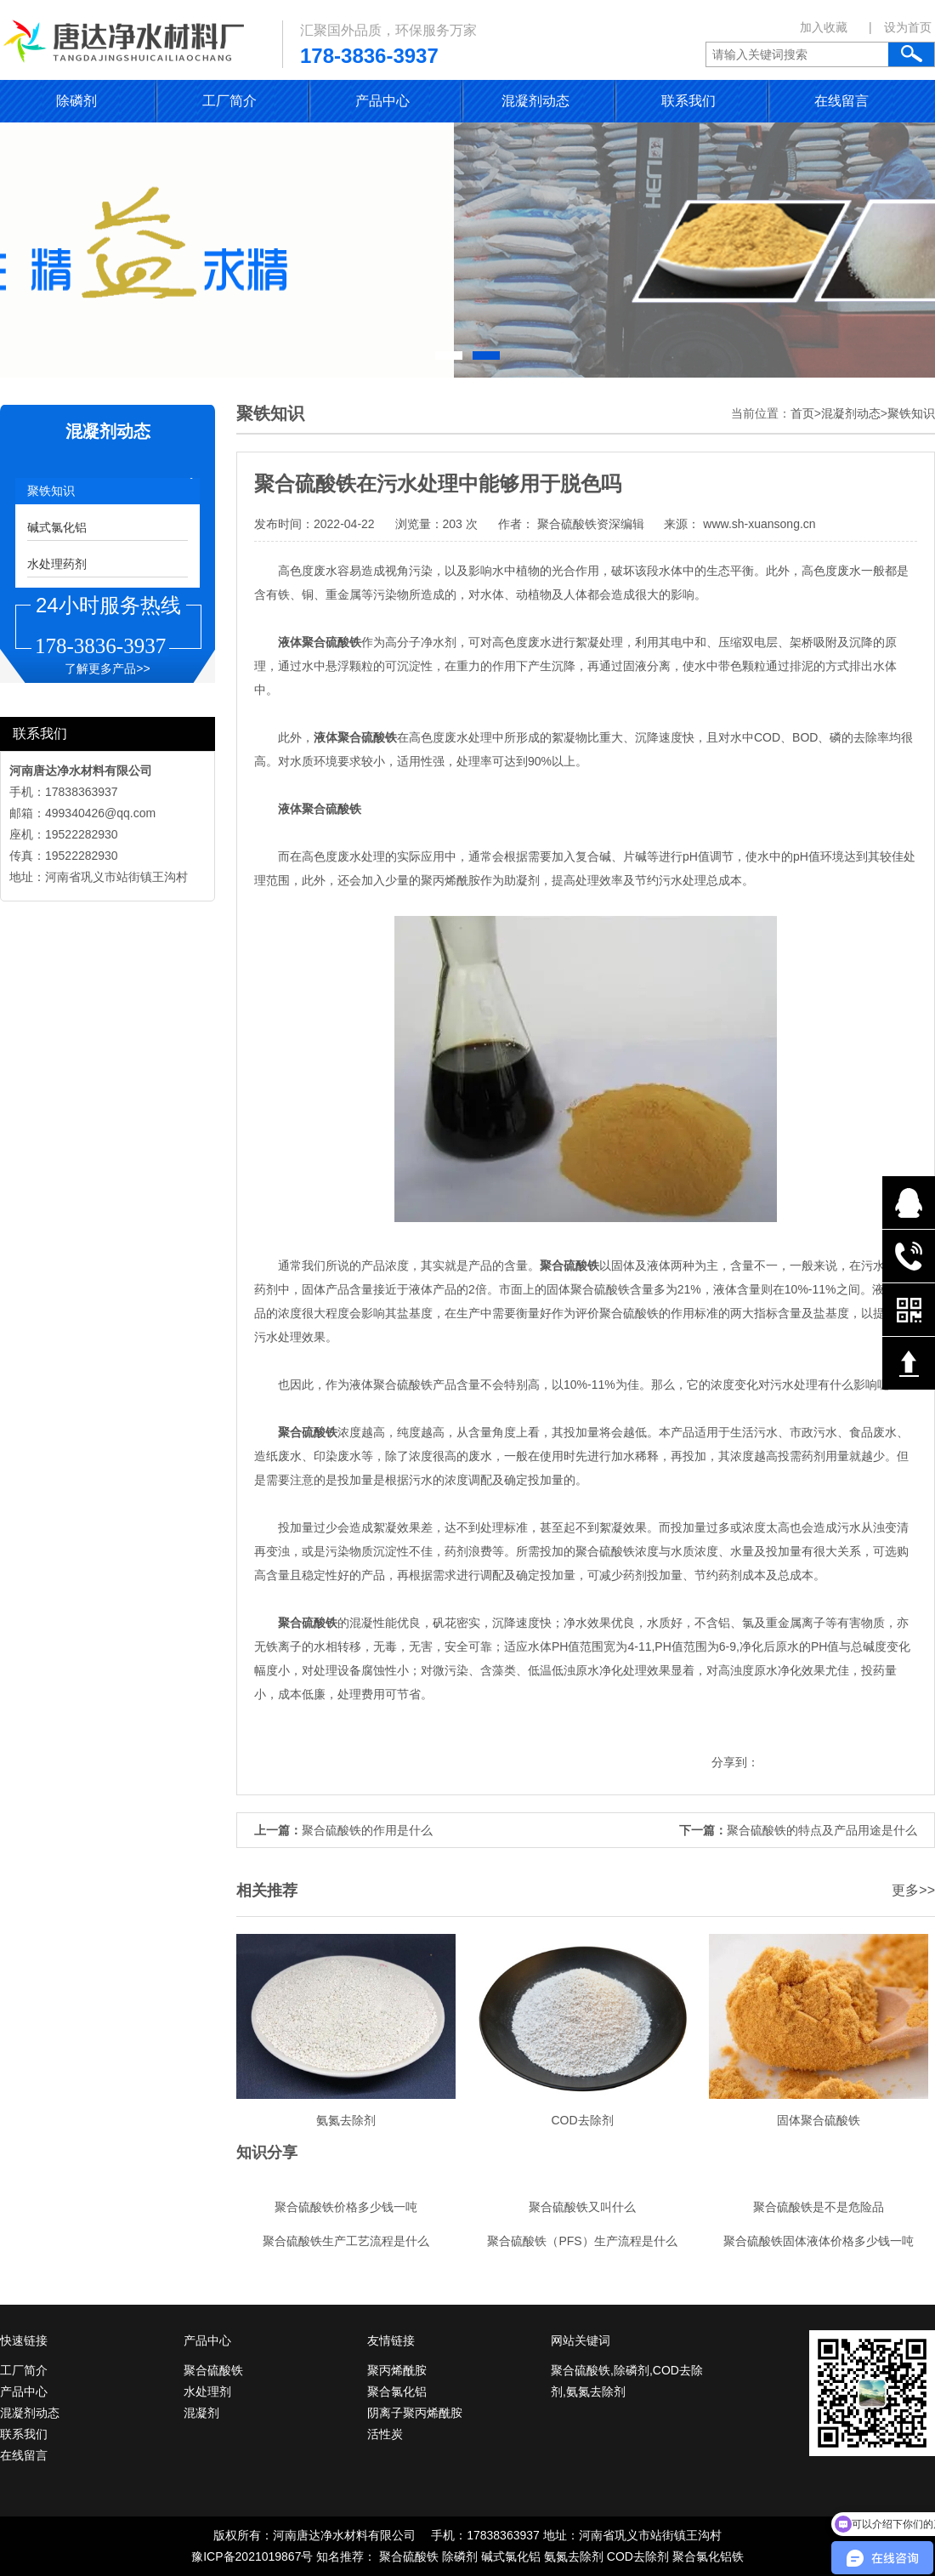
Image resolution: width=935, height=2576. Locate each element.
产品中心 (382, 101)
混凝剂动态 (536, 101)
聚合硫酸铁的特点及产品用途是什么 (822, 1830)
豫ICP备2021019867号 (252, 2556)
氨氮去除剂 (574, 2556)
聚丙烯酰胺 (397, 2370)
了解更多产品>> (107, 668)
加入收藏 (823, 27)
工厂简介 (229, 101)
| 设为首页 (900, 27)
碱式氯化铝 (57, 527)
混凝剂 (201, 2413)
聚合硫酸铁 (213, 2370)
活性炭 (385, 2434)
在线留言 (841, 101)
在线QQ (908, 1202)
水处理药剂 (57, 564)
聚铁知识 (51, 491)
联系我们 (688, 101)
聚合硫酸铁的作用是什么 (367, 1830)
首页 (802, 413)
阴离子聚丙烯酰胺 (414, 2413)
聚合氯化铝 (397, 2391)
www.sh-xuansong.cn (757, 524)
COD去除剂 (638, 2556)
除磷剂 (76, 101)
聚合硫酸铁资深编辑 (591, 524)
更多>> (913, 1890)
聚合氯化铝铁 (708, 2556)
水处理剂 (207, 2391)
